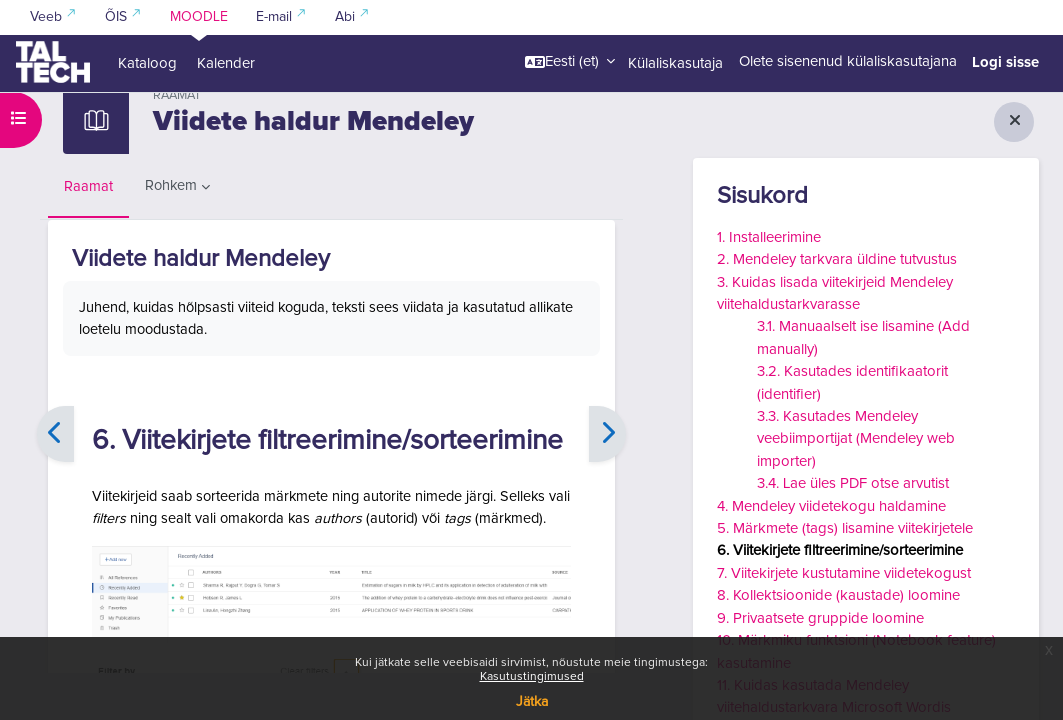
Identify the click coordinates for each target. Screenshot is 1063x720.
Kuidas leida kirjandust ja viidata (157, 117)
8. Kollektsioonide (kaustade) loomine (838, 595)
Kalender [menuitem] (226, 63)
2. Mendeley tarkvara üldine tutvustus (837, 259)
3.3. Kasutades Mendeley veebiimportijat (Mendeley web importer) (856, 439)
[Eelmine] (55, 483)
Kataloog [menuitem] (147, 63)
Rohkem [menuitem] (172, 232)
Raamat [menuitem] (88, 233)
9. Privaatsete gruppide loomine (820, 618)
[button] (570, 62)
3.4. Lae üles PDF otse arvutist (853, 483)
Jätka (532, 702)
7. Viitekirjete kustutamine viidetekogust (844, 573)
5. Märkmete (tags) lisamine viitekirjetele (845, 528)
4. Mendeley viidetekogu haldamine (831, 506)
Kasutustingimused (532, 677)
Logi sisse (1005, 62)
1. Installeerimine (769, 237)
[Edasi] (607, 483)
